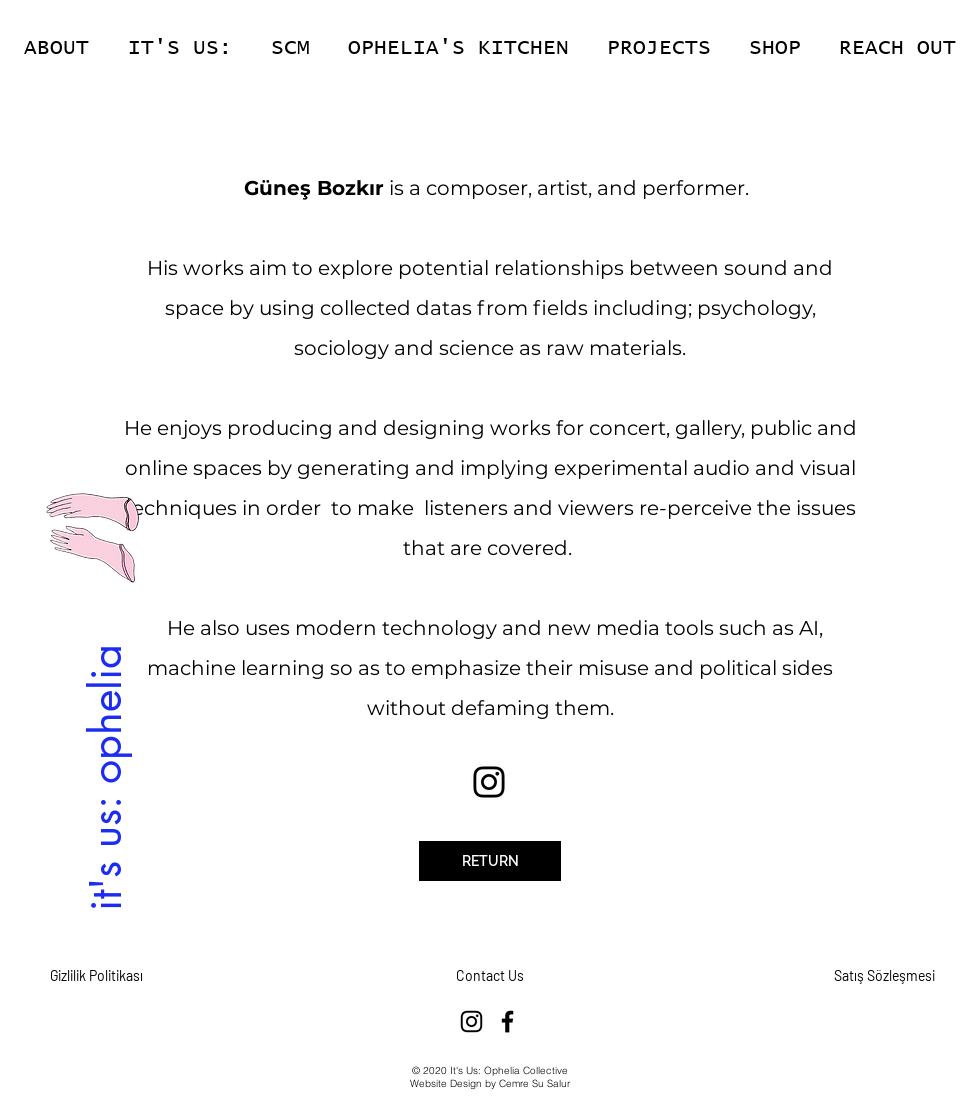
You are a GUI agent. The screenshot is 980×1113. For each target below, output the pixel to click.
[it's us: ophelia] (105, 776)
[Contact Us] (490, 976)
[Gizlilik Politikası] (96, 976)
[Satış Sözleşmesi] (884, 976)
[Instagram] (489, 782)
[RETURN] (490, 861)
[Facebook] (507, 1021)
